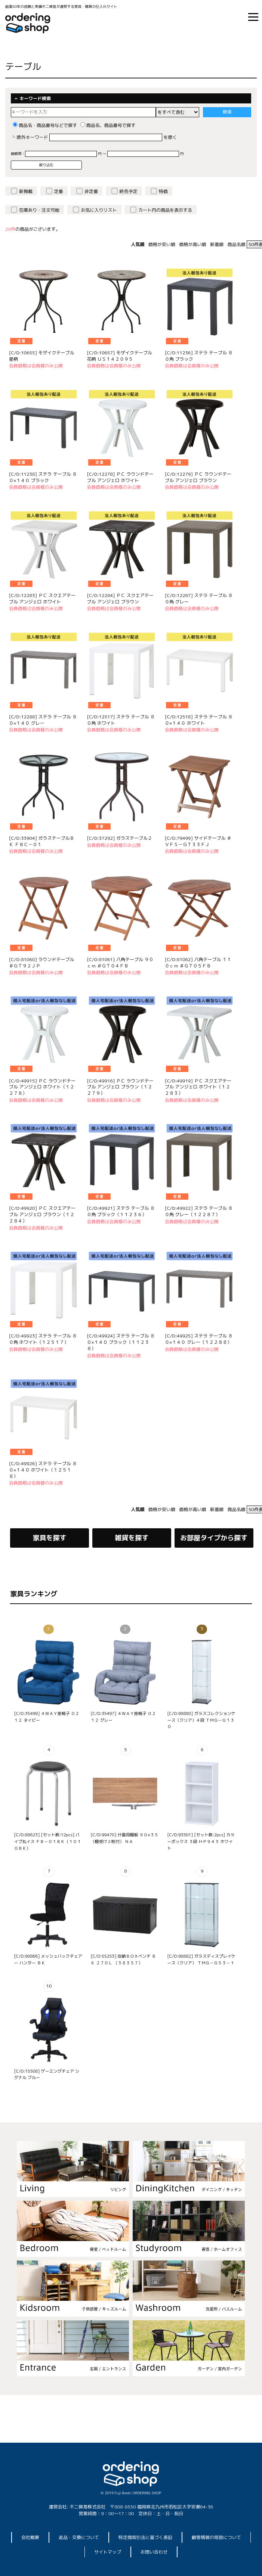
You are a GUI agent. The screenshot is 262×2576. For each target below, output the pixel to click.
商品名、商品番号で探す (108, 125)
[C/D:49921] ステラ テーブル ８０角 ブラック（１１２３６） (121, 1211)
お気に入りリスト (99, 210)
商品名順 (236, 244)
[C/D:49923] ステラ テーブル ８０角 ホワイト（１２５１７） (43, 1339)
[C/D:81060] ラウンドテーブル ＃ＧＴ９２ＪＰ (41, 962)
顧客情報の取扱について (216, 2537)
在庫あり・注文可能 (39, 210)
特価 (163, 191)
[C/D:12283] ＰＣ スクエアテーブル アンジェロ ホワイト (42, 598)
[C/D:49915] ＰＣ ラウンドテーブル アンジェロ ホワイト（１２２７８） (42, 1087)
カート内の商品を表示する (165, 210)
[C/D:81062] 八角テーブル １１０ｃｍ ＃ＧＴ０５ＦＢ (198, 962)
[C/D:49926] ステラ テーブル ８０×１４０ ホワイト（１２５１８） (43, 1469)
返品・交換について (79, 2537)
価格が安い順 (161, 244)
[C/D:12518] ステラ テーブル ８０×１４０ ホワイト (198, 720)
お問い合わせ (154, 2552)
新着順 (217, 244)
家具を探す (50, 1537)
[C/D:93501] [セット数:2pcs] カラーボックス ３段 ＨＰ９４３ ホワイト (200, 1841)
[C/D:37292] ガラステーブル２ (119, 838)
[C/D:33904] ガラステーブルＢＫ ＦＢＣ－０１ (41, 841)
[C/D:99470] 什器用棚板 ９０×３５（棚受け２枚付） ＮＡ (124, 1838)
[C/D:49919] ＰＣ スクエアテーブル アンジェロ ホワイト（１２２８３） (198, 1087)
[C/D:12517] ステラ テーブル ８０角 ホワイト (121, 720)
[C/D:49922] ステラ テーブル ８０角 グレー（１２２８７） (198, 1211)
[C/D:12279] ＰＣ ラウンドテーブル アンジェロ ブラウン (198, 477)
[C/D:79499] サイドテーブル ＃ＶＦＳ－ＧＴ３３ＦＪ (198, 841)
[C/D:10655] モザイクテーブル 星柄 (41, 355)
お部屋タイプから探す (213, 1537)
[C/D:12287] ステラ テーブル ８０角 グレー (198, 598)
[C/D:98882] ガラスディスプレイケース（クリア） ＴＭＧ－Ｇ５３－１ (201, 1959)
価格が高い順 (192, 244)
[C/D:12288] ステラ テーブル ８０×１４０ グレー (43, 720)
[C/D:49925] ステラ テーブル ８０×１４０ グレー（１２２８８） (198, 1339)
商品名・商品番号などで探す (45, 125)
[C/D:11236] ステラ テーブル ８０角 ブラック (198, 355)
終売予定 (129, 191)
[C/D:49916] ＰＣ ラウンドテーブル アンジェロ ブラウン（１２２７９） (120, 1087)
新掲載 (26, 191)
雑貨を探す (131, 1537)
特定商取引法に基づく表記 (145, 2537)
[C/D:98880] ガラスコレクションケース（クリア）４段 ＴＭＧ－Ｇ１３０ (201, 1720)
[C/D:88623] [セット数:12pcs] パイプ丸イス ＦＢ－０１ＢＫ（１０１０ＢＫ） (47, 1841)
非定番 (91, 191)
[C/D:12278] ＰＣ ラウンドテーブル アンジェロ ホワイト (120, 477)
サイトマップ (107, 2552)
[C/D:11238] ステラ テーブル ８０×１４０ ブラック (43, 477)
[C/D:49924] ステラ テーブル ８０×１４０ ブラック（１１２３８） (121, 1342)
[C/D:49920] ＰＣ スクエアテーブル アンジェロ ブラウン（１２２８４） (42, 1214)
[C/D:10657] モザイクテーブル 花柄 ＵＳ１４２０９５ (119, 355)
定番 (58, 191)
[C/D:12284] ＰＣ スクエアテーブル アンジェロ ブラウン (120, 598)
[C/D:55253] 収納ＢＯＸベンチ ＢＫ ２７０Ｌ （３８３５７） (123, 1959)
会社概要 (30, 2537)
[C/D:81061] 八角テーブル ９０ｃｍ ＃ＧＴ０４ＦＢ (120, 962)
